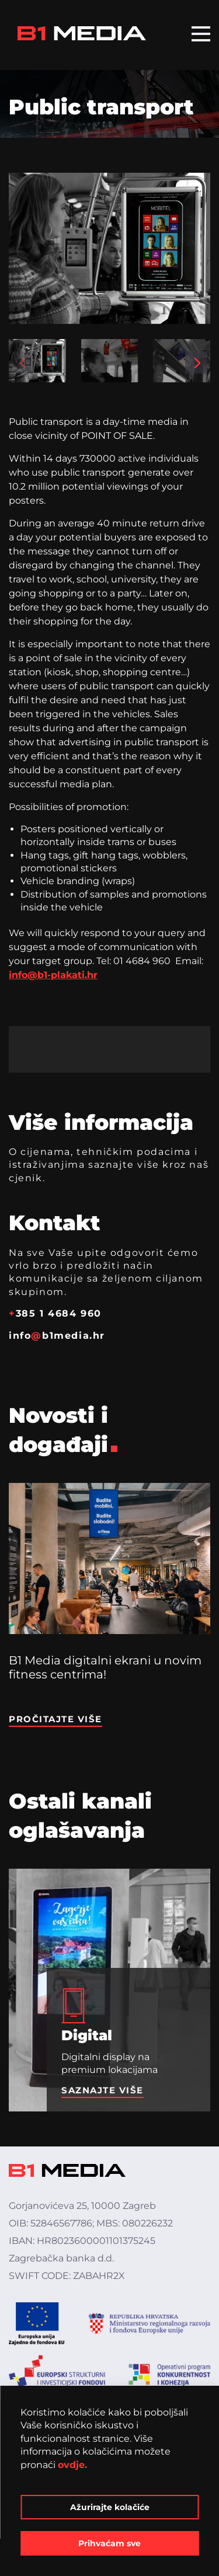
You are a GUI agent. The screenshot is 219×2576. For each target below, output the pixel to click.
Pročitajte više (55, 1719)
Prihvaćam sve (109, 2543)
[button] (23, 362)
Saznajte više (102, 2090)
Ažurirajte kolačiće (110, 2507)
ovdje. (72, 2464)
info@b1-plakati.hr (53, 974)
